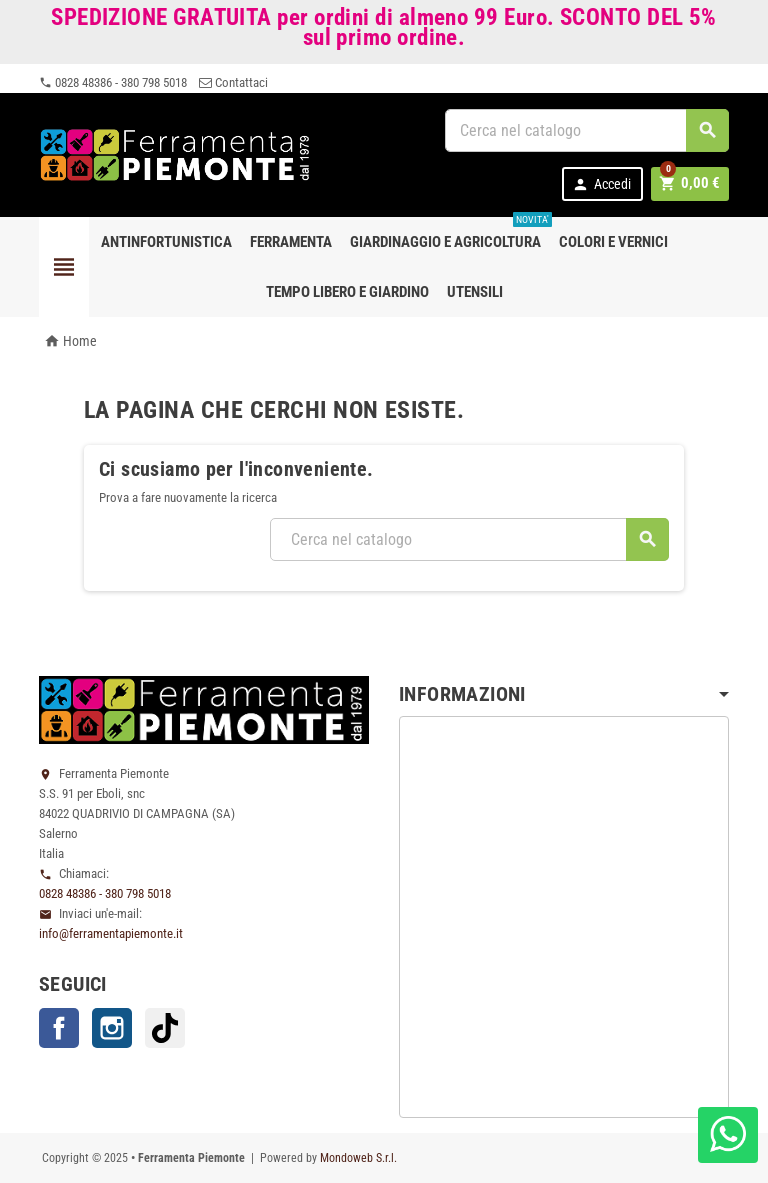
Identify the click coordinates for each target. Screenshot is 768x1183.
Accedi (605, 184)
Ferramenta (291, 242)
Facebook (59, 1028)
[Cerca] (587, 130)
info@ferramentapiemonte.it (111, 933)
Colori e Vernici (613, 242)
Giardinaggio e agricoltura (449, 234)
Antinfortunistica (166, 242)
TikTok (165, 1028)
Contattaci (233, 82)
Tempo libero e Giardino (347, 292)
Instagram (112, 1028)
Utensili (475, 292)
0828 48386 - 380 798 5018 (113, 82)
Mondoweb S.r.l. (358, 1158)
